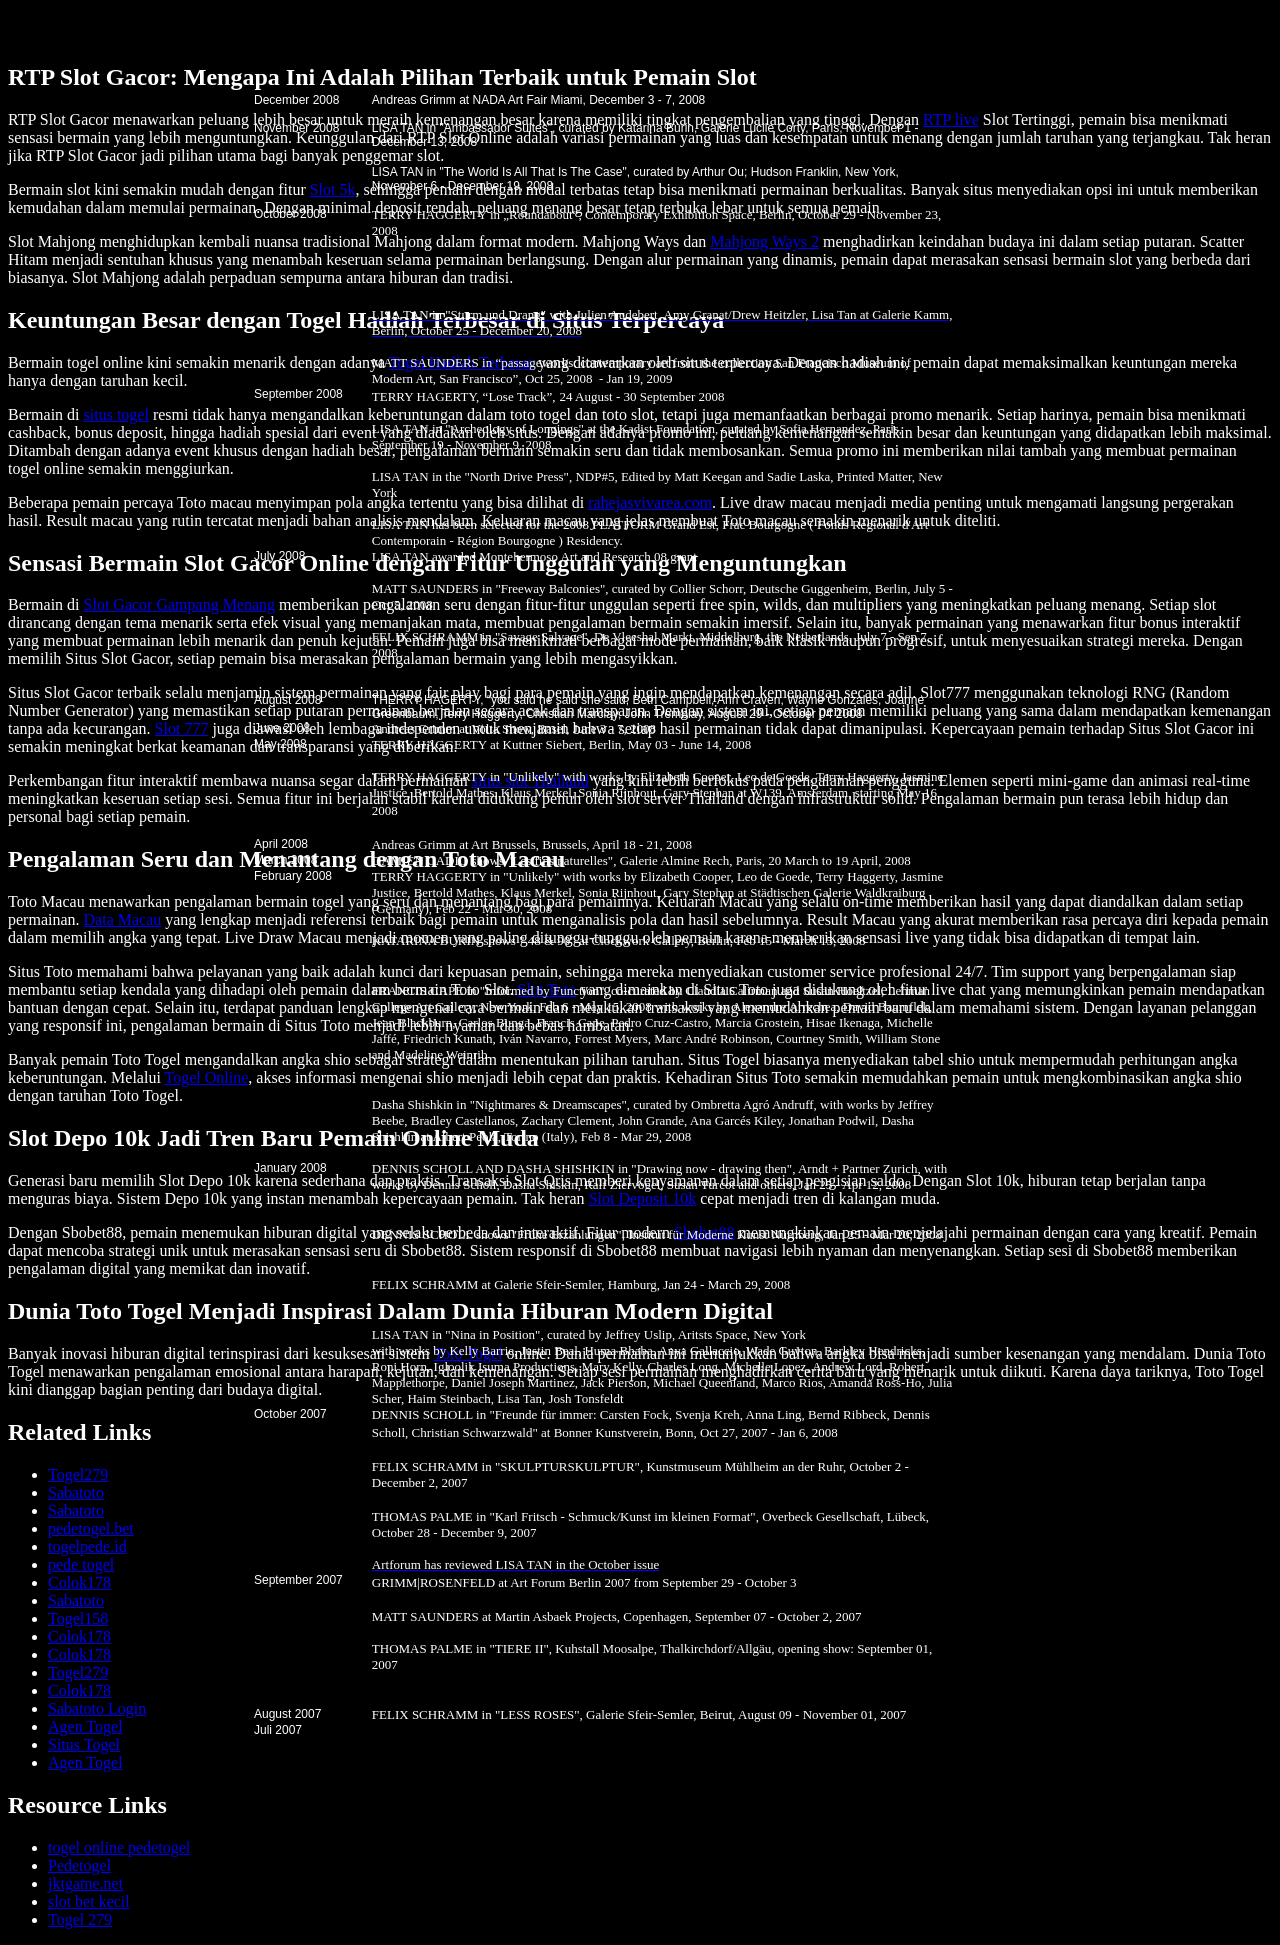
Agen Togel (85, 1726)
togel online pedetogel (119, 1847)
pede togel (81, 1564)
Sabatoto (76, 1492)
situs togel (116, 414)
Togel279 (78, 1474)
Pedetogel (79, 1865)
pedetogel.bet (91, 1528)
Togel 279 (80, 1919)
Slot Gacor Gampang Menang (180, 604)
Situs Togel (84, 1744)
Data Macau (123, 919)
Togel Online (207, 1077)
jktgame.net (85, 1883)
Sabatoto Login (97, 1708)
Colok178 (79, 1582)
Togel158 (78, 1618)
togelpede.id (87, 1546)
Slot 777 (182, 728)
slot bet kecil (89, 1901)
